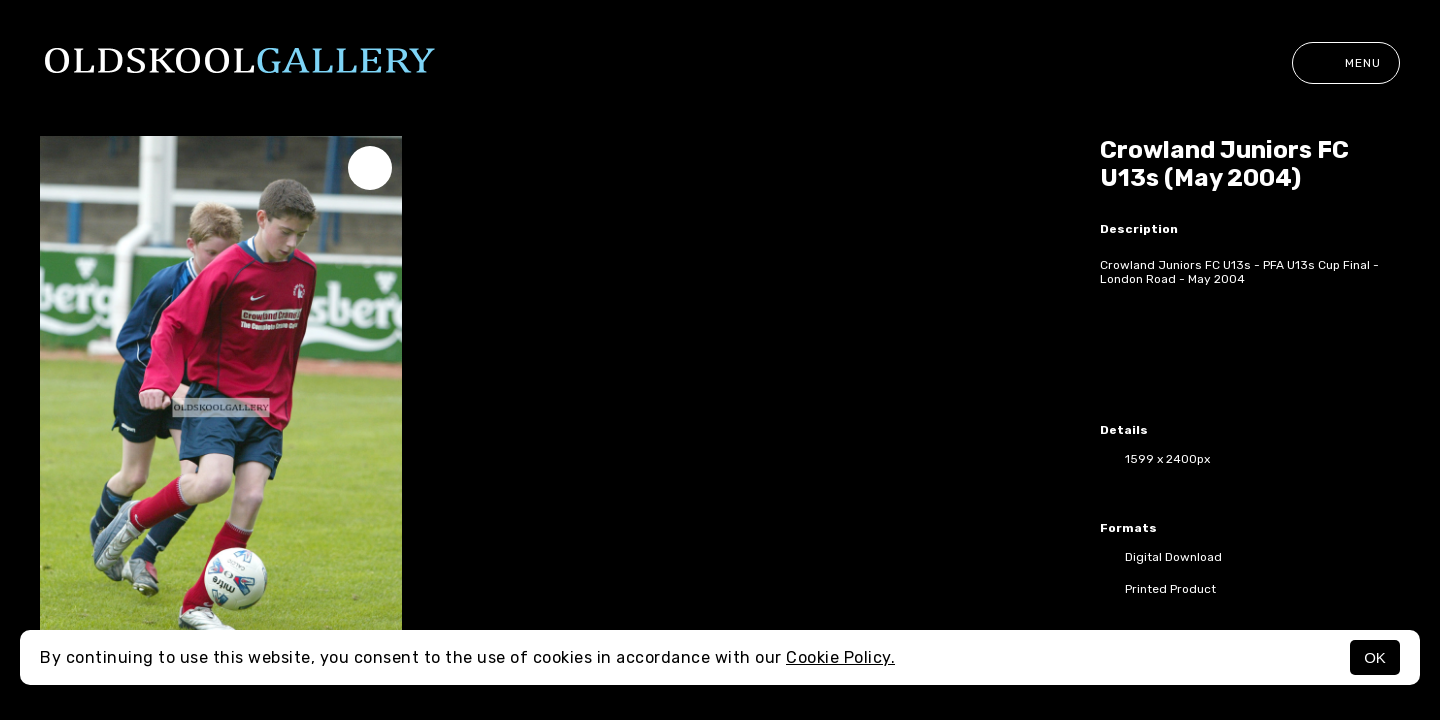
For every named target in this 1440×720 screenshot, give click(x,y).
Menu (1346, 63)
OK (1375, 657)
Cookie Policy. (840, 657)
